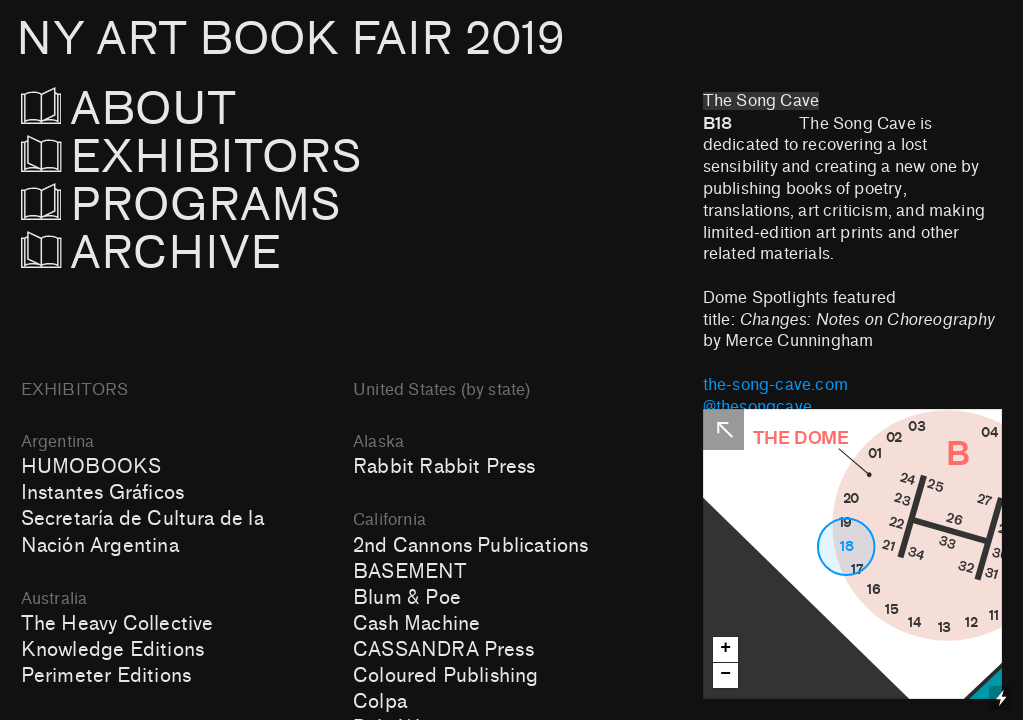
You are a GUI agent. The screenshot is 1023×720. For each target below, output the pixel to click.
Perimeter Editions (106, 676)
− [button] (725, 674)
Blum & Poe (407, 598)
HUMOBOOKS (91, 467)
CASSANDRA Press (443, 650)
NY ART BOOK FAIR (290, 39)
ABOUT (156, 109)
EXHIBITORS (245, 157)
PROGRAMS (192, 205)
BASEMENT (410, 572)
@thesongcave (757, 407)
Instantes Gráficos (102, 493)
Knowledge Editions (112, 650)
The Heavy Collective (117, 624)
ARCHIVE (151, 253)
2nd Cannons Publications (470, 546)
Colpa (380, 702)
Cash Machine (416, 624)
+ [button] (725, 648)
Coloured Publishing (446, 676)
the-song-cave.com (775, 385)
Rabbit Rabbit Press (444, 467)
